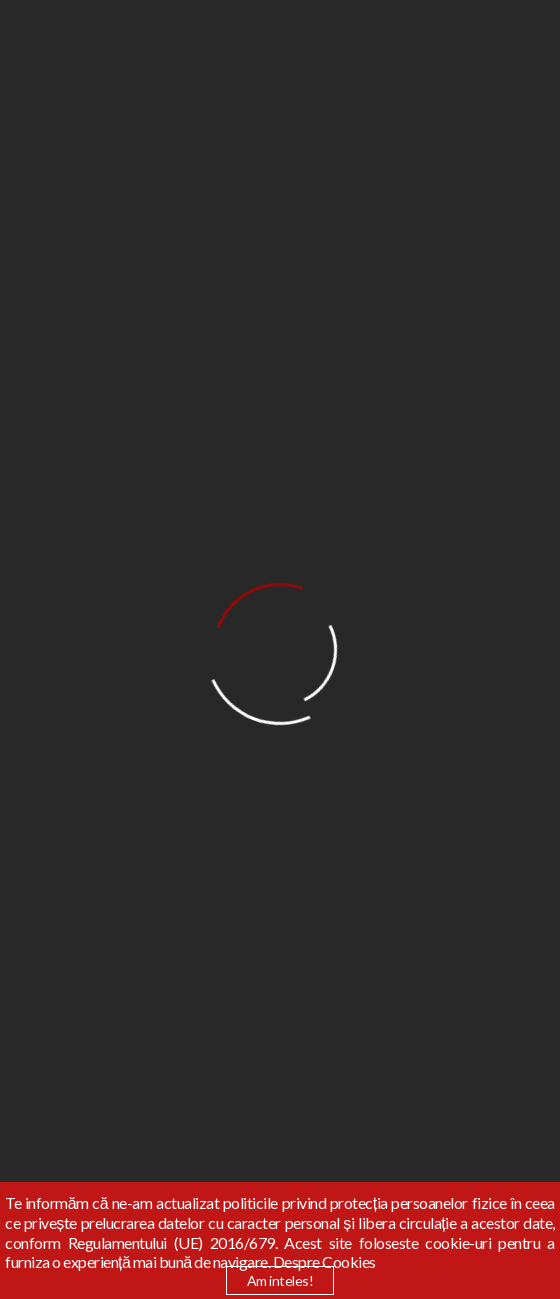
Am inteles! (280, 1280)
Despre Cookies (324, 1261)
